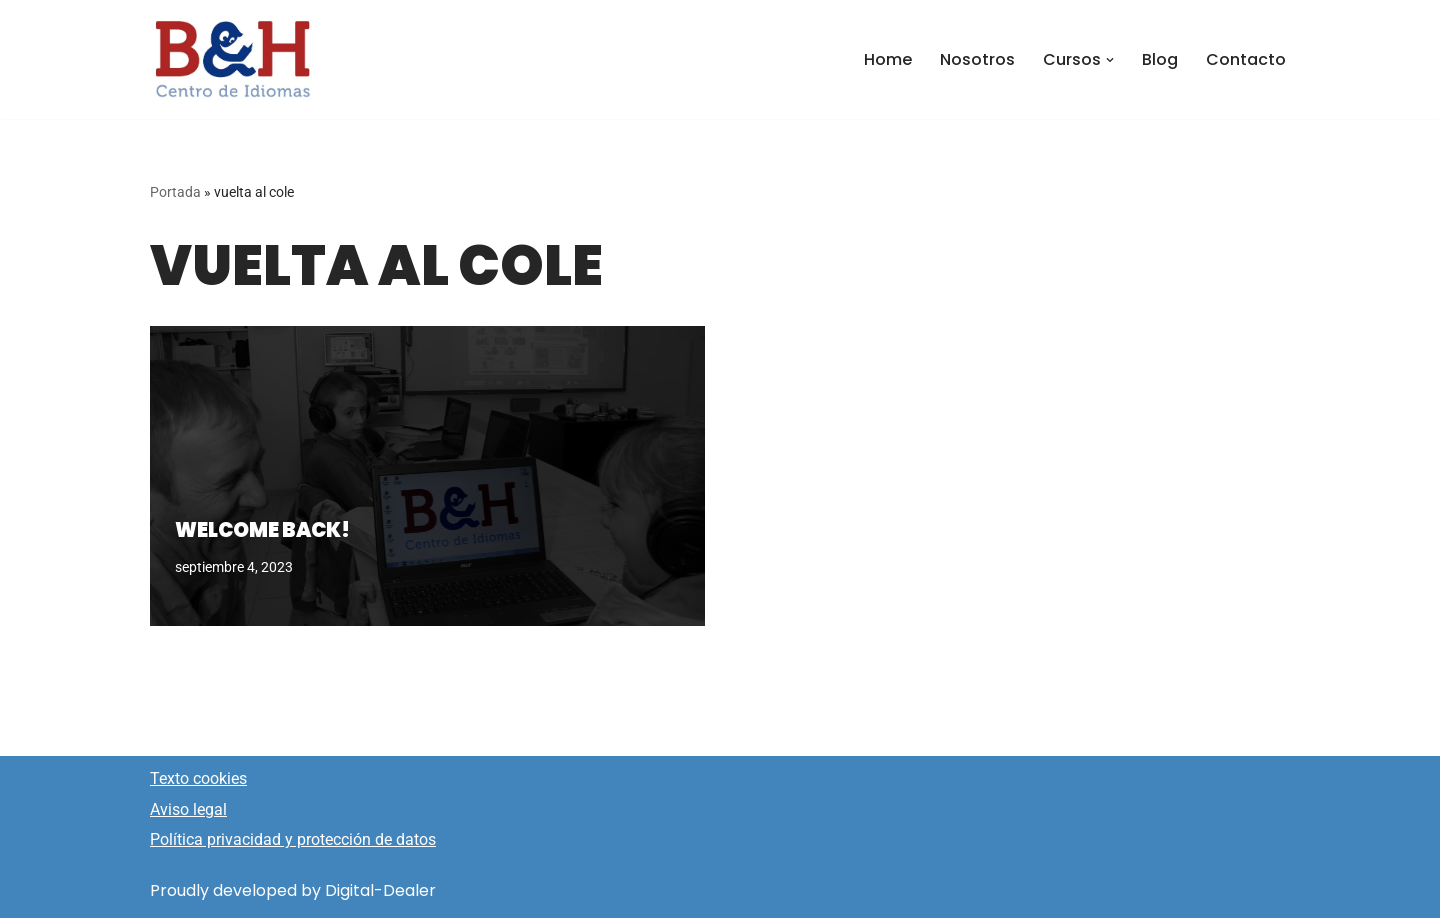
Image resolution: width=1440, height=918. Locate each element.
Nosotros (977, 59)
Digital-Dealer (380, 890)
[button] (1110, 60)
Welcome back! (262, 530)
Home (888, 59)
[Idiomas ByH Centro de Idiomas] (232, 59)
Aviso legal (188, 809)
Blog (1160, 59)
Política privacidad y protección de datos (293, 839)
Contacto (1246, 59)
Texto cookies (198, 778)
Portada (175, 192)
